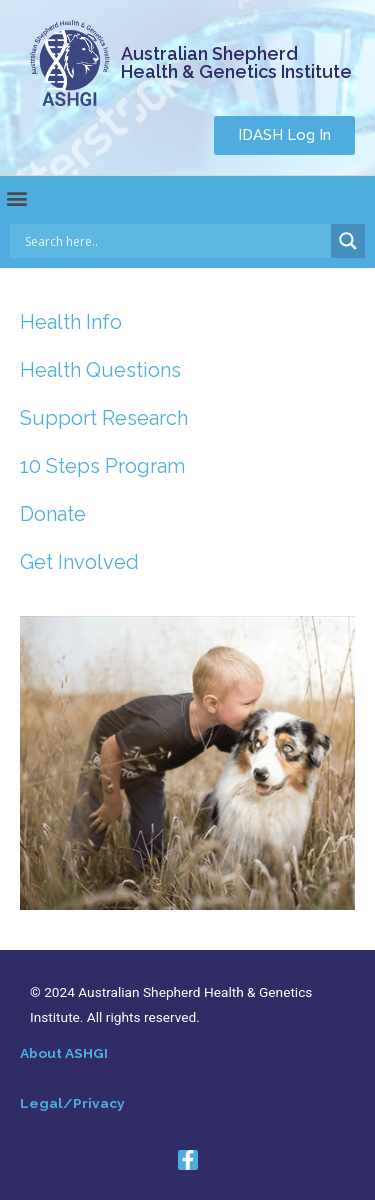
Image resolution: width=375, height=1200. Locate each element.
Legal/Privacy (72, 1103)
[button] (284, 135)
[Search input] (175, 241)
